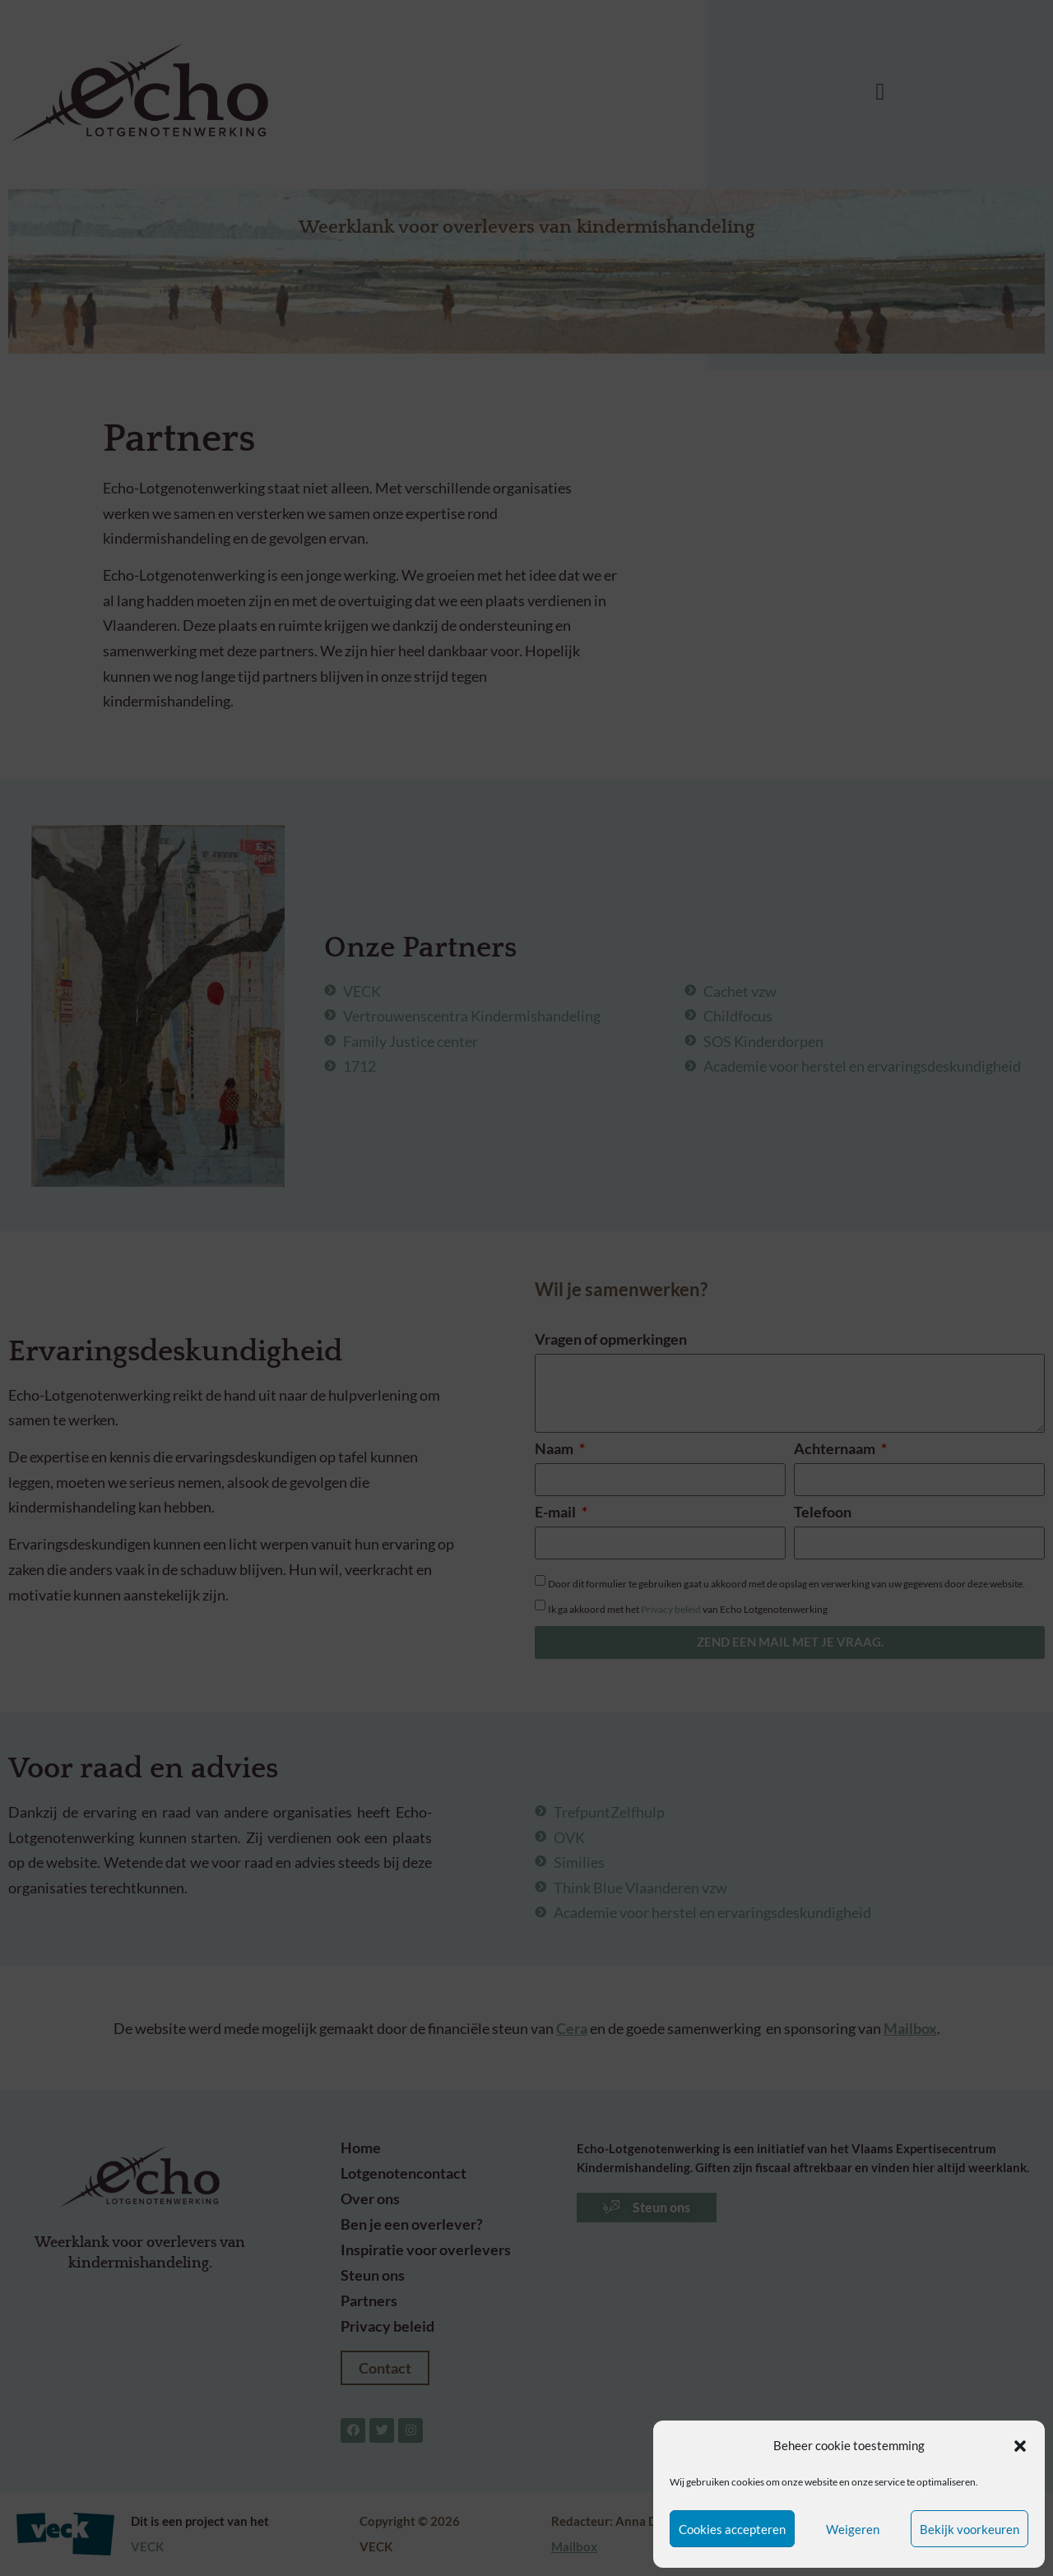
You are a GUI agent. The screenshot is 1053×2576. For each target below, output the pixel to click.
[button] (1020, 2446)
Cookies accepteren (732, 2529)
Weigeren (852, 2529)
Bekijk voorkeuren (969, 2529)
